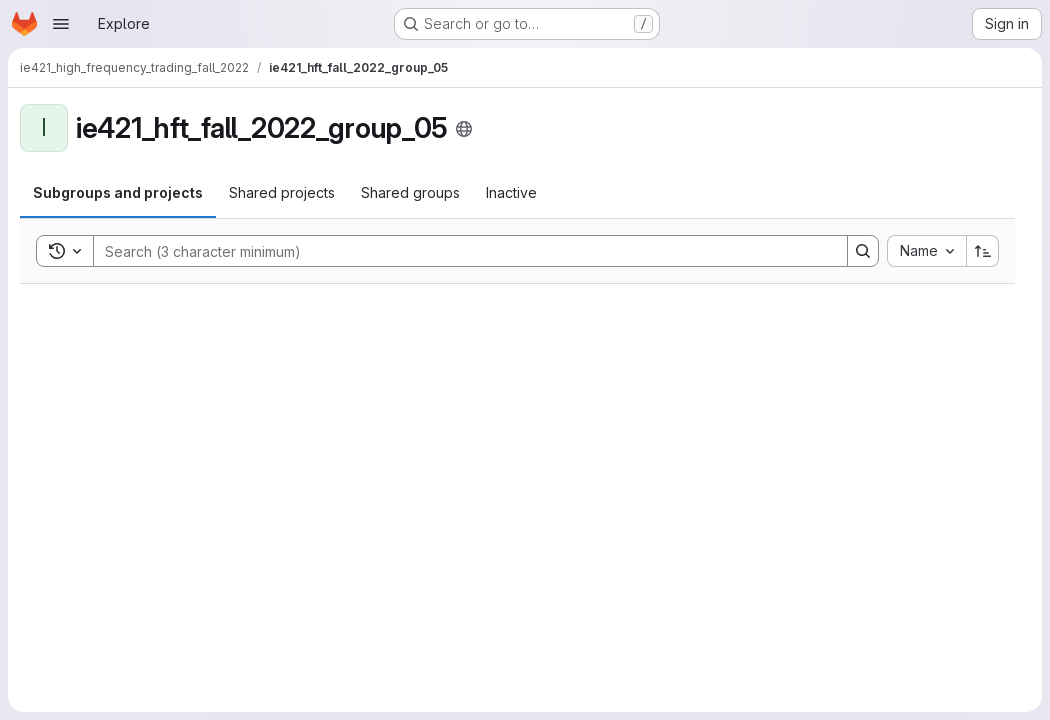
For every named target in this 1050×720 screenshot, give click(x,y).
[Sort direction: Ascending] (983, 251)
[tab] (118, 193)
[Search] (460, 251)
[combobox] (926, 251)
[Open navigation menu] (61, 24)
